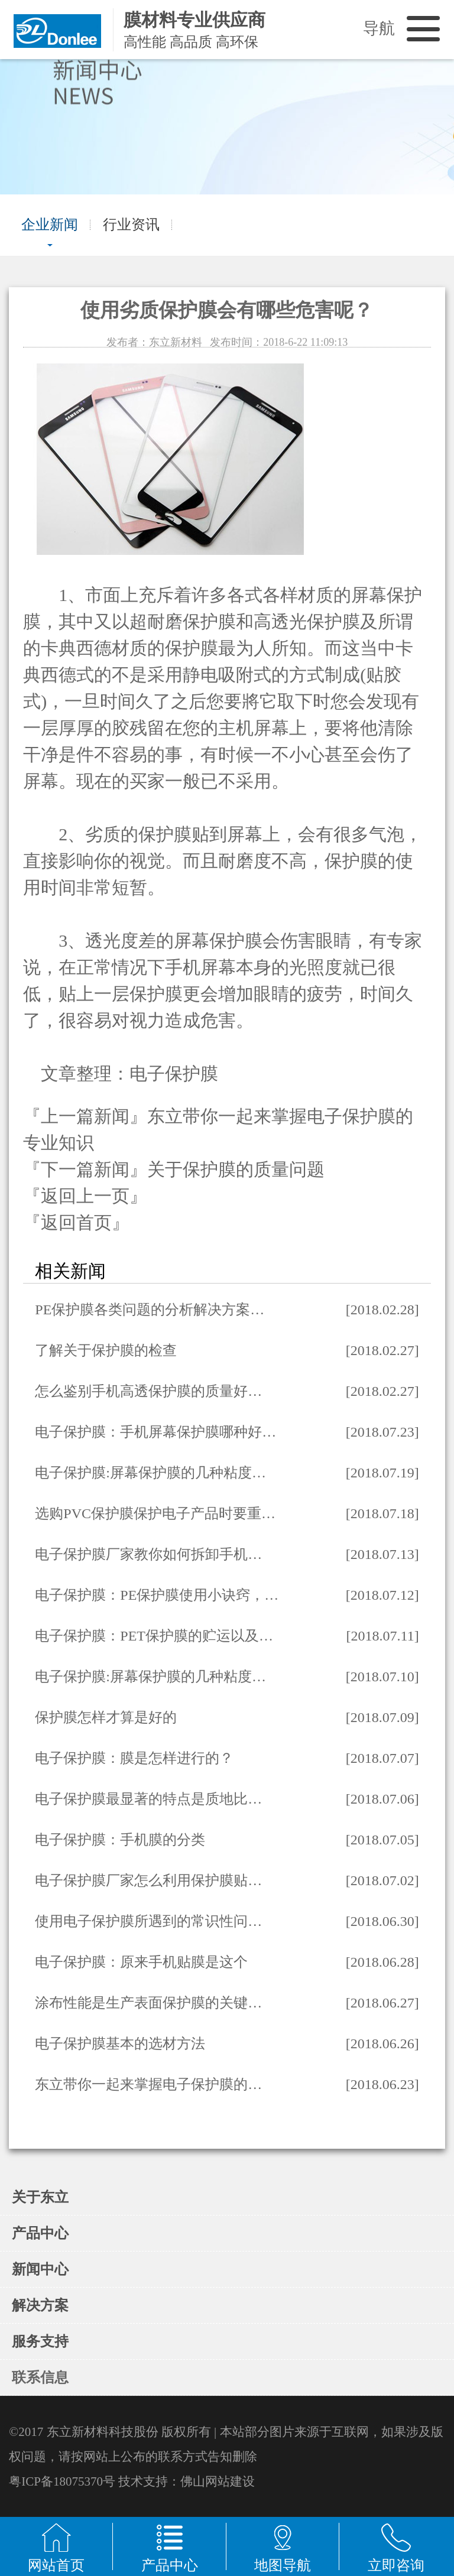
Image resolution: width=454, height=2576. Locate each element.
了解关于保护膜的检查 (106, 1350)
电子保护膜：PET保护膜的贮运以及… (154, 1635)
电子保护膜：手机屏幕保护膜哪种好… (155, 1432)
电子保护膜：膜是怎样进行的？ (134, 1758)
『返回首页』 (76, 1222)
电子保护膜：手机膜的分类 (120, 1839)
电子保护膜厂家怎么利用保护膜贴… (148, 1880)
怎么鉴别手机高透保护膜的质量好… (148, 1391)
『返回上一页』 (85, 1196)
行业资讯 (131, 224)
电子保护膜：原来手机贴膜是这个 (141, 1962)
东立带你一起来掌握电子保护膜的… (148, 2084)
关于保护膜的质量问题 (236, 1169)
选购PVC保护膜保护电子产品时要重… (155, 1513)
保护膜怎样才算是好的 (106, 1717)
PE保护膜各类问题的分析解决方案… (149, 1309)
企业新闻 (49, 224)
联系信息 (40, 2377)
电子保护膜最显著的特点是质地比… (148, 1799)
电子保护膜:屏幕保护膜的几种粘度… (150, 1472)
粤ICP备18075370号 (62, 2481)
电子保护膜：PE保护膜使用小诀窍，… (156, 1595)
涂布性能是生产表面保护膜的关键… (148, 2002)
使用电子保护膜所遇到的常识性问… (148, 1921)
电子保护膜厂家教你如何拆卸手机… (148, 1554)
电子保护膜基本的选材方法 (120, 2043)
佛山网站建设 (217, 2481)
